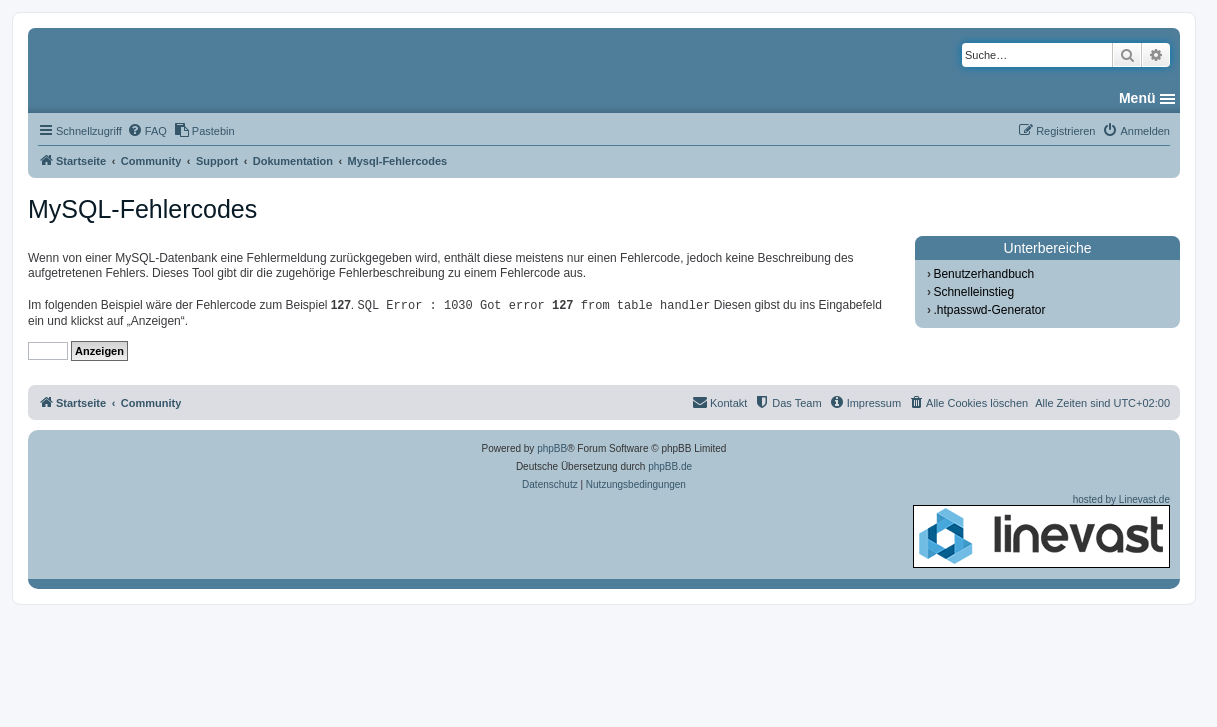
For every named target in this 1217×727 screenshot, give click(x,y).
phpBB (552, 448)
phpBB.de (670, 466)
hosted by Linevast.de (1041, 531)
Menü (1137, 98)
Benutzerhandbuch (983, 274)
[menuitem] (147, 131)
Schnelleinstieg (973, 292)
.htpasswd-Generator (989, 310)
